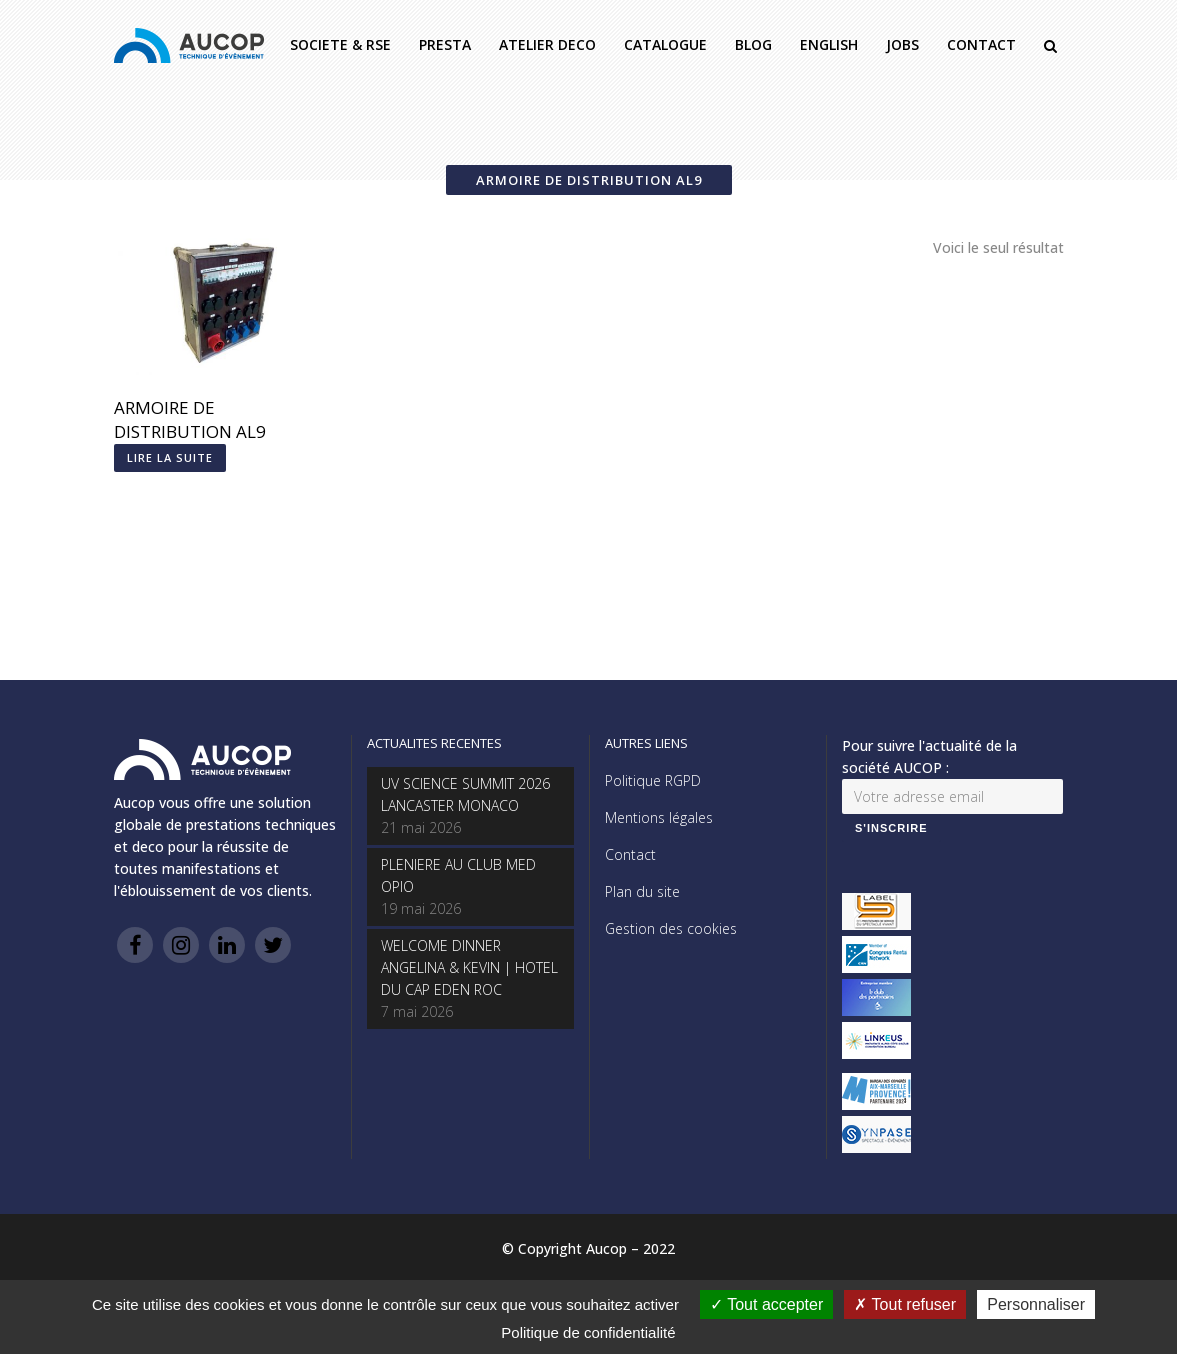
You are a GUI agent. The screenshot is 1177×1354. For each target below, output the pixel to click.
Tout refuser (905, 1304)
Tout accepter (766, 1304)
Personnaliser (1036, 1304)
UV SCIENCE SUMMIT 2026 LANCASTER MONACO (465, 794)
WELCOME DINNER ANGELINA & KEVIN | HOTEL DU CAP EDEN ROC (469, 967)
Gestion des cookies (671, 928)
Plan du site (642, 891)
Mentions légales (659, 817)
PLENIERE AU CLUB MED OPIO (458, 875)
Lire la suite (170, 457)
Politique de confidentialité (588, 1332)
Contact (630, 854)
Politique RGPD (653, 780)
